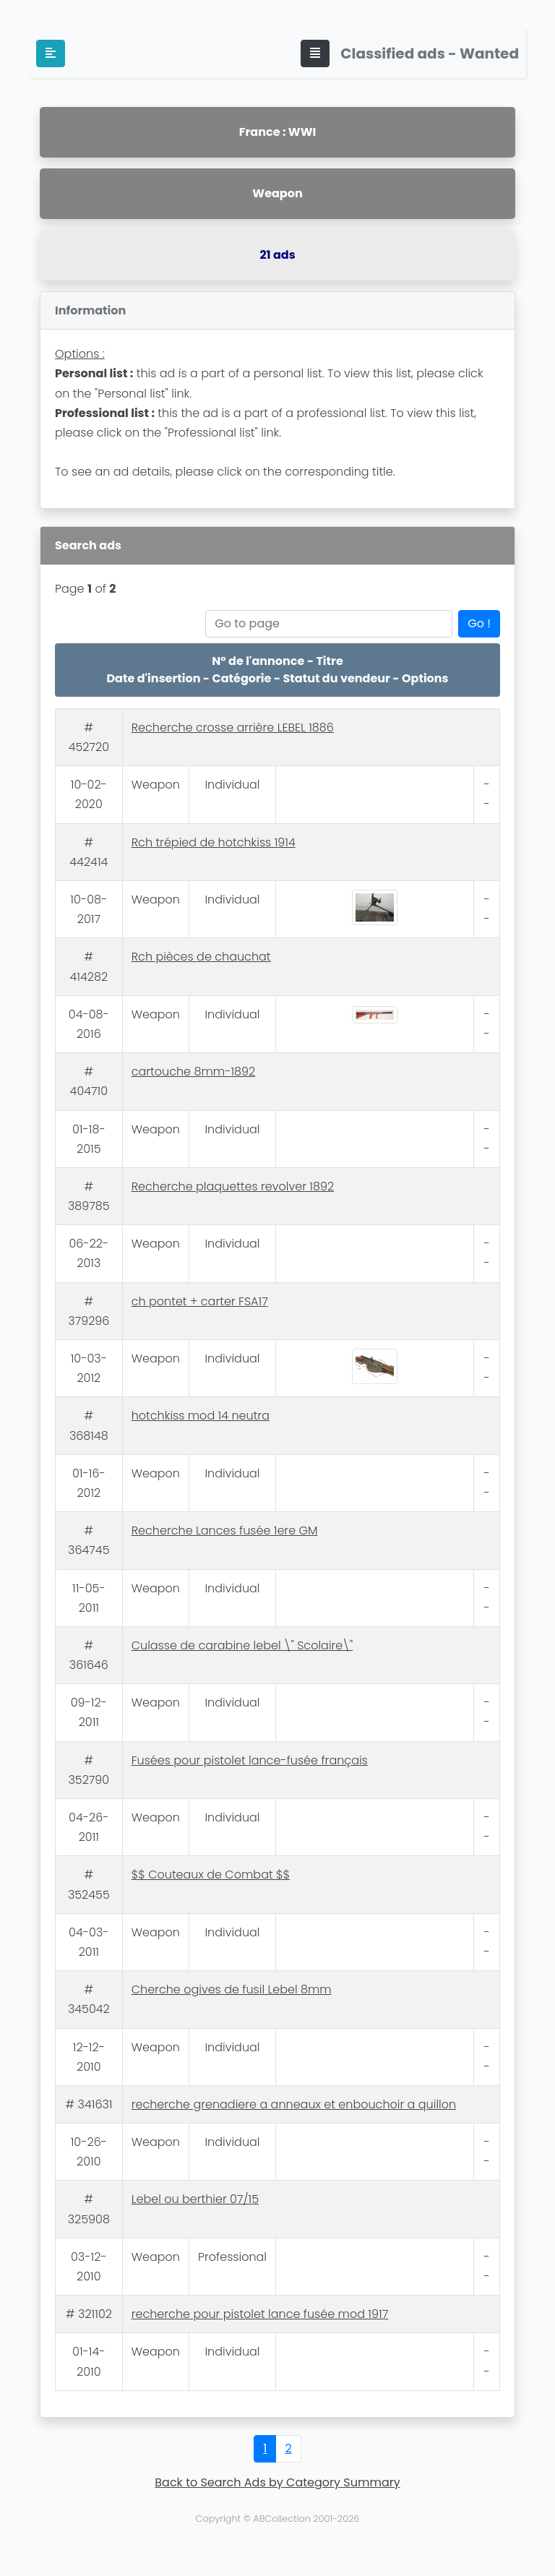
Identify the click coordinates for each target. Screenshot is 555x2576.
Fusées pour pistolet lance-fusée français (250, 1760)
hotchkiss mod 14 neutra (201, 1415)
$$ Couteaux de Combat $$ (211, 1874)
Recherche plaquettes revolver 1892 (233, 1186)
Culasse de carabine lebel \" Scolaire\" (242, 1645)
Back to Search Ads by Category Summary (277, 2482)
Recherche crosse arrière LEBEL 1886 (233, 727)
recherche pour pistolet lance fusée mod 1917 (260, 2314)
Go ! (479, 623)
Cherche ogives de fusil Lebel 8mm (232, 1989)
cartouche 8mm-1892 (194, 1071)
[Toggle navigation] (315, 53)
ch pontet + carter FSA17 (200, 1301)
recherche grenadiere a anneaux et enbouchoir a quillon (294, 2104)
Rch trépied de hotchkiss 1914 (214, 842)
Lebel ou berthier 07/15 (195, 2199)
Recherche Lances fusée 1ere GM (225, 1530)
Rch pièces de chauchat (201, 956)
